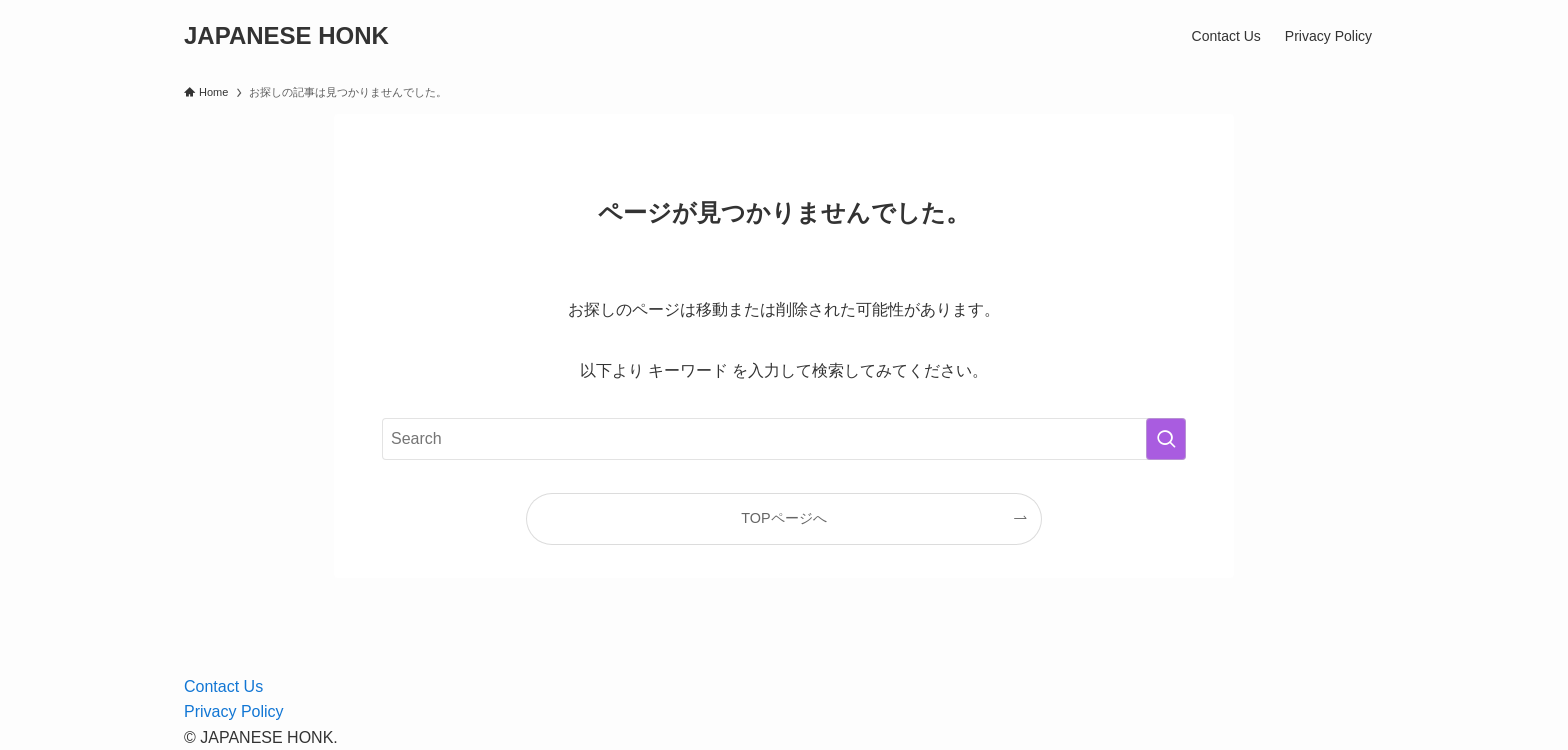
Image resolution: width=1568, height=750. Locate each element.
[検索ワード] (784, 439)
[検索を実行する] (1166, 439)
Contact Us (223, 686)
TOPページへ (783, 518)
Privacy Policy (234, 711)
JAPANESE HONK (286, 36)
